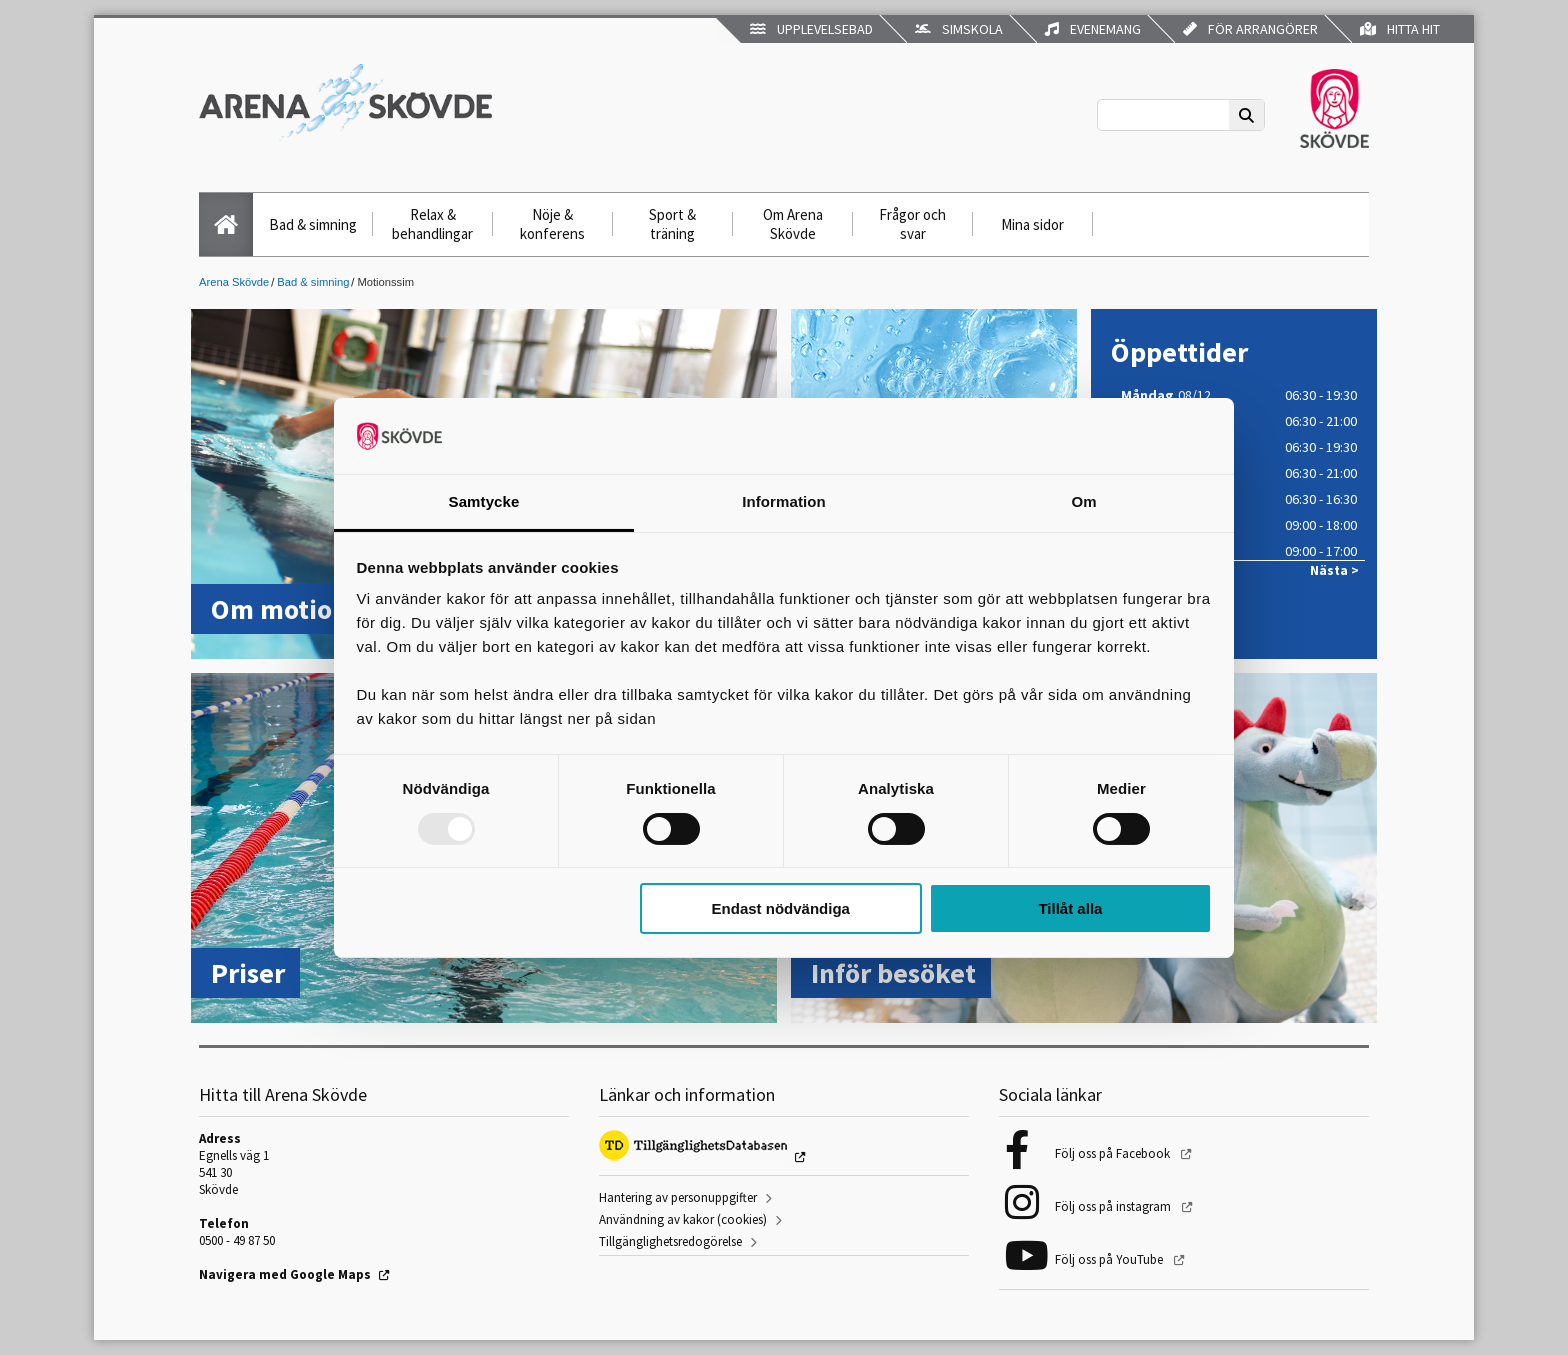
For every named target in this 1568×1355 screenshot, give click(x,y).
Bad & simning (313, 224)
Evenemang (1093, 29)
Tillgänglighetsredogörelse (670, 1241)
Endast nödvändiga (781, 908)
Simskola (959, 29)
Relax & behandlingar (432, 224)
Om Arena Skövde (793, 224)
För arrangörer (1250, 29)
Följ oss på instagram (1114, 1206)
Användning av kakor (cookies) (683, 1219)
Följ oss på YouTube (1110, 1259)
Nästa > (1334, 570)
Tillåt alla (1070, 908)
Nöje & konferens (552, 224)
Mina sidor (1032, 224)
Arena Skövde (234, 282)
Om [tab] (1083, 501)
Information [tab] (784, 501)
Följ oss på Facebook (1114, 1153)
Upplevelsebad (811, 29)
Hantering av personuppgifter (678, 1197)
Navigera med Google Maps (285, 1274)
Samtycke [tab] (484, 501)
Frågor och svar (912, 224)
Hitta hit (1400, 29)
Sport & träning (672, 224)
